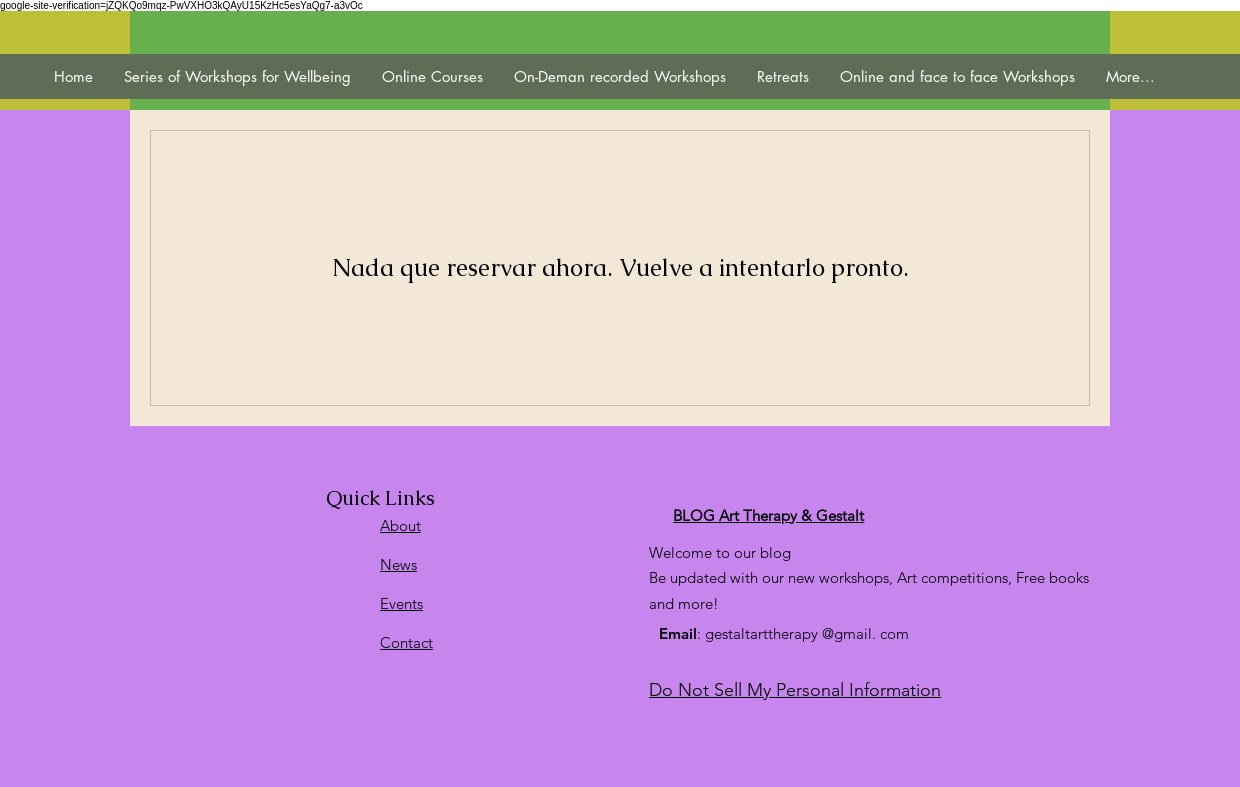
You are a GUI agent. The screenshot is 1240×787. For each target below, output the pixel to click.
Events (401, 603)
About (400, 525)
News (398, 564)
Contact (406, 642)
